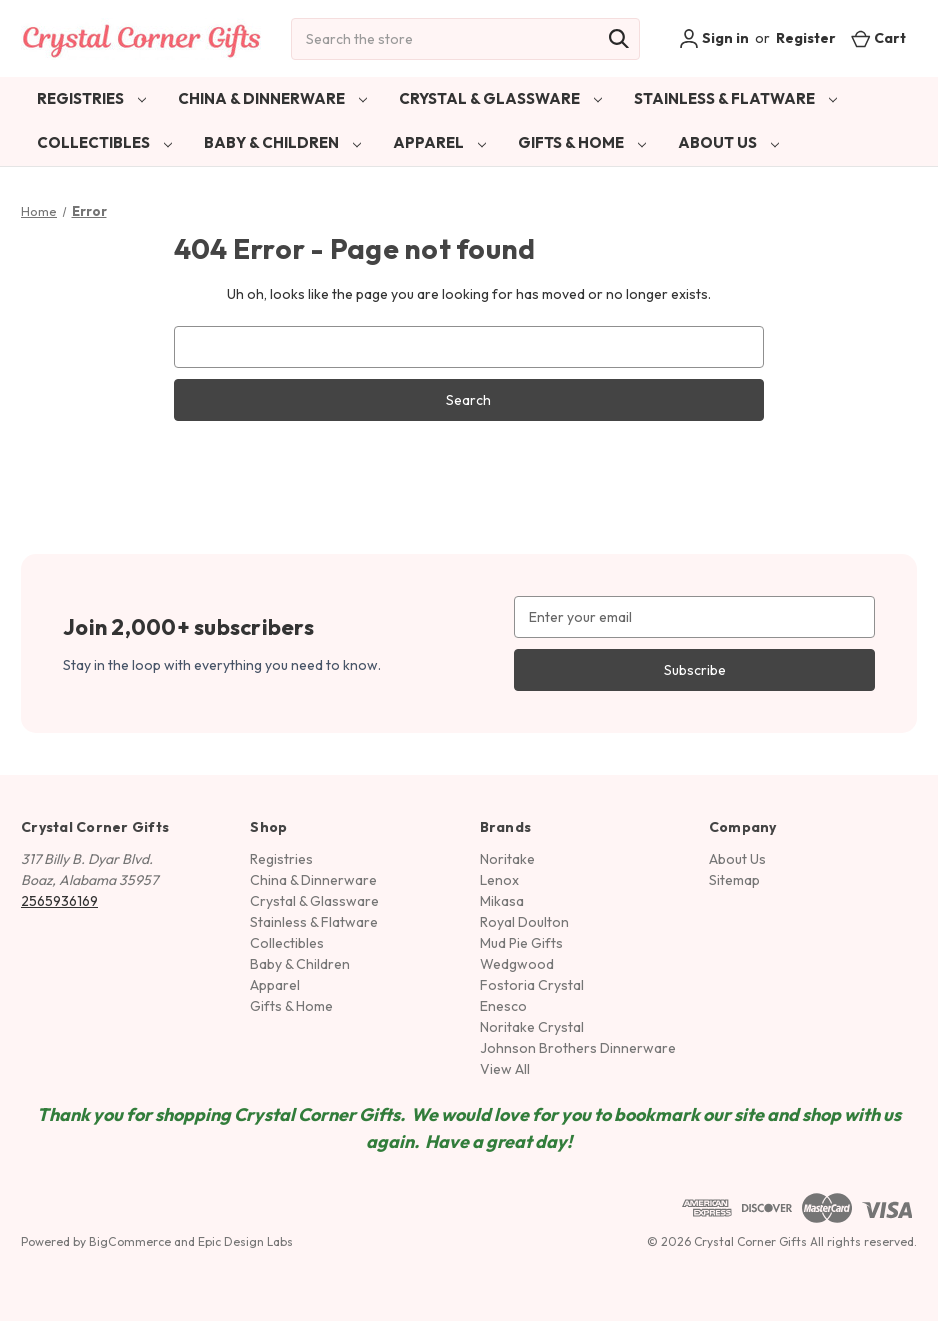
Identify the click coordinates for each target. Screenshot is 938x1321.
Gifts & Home (582, 142)
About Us (728, 142)
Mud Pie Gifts (521, 943)
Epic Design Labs (245, 1241)
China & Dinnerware (272, 98)
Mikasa (502, 901)
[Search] (619, 39)
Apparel (439, 142)
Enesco (503, 1006)
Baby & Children (282, 142)
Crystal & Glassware (500, 98)
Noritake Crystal (532, 1027)
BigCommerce (130, 1241)
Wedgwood (517, 964)
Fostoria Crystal (532, 985)
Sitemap (734, 880)
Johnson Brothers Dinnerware (578, 1048)
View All (505, 1069)
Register (806, 38)
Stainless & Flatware (735, 98)
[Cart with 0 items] (878, 38)
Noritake (507, 859)
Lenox (499, 880)
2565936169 (59, 901)
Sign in (714, 39)
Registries (91, 98)
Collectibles (104, 142)
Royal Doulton (524, 922)
